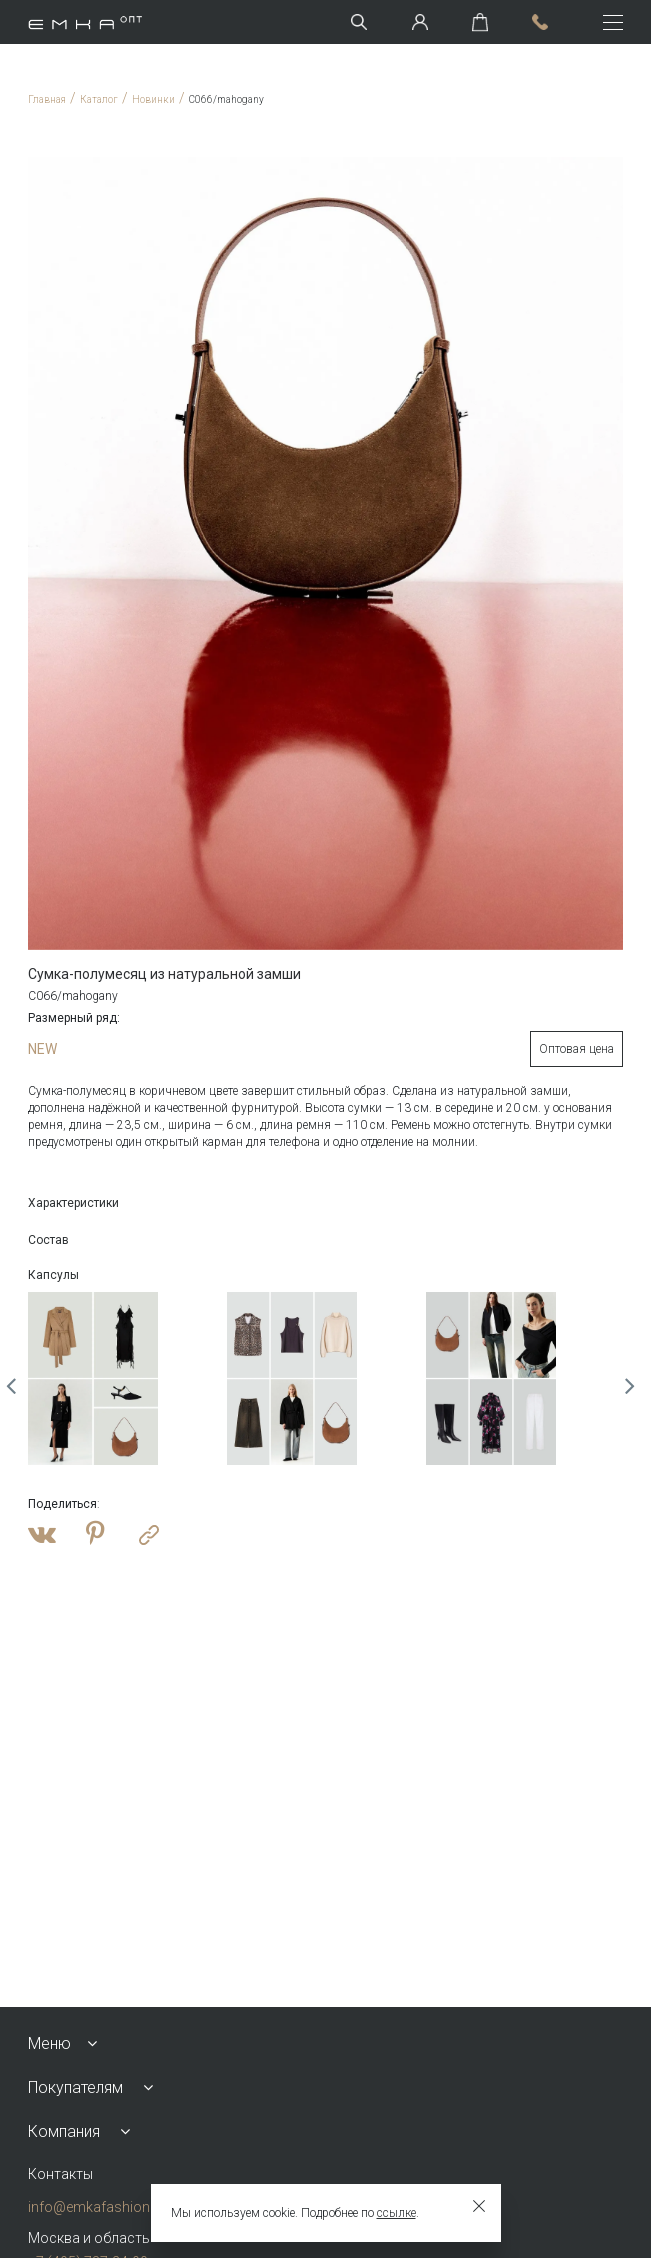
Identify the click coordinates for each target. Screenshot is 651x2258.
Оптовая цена (576, 1049)
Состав (48, 1240)
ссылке (396, 2213)
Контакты (60, 2174)
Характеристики (73, 1203)
